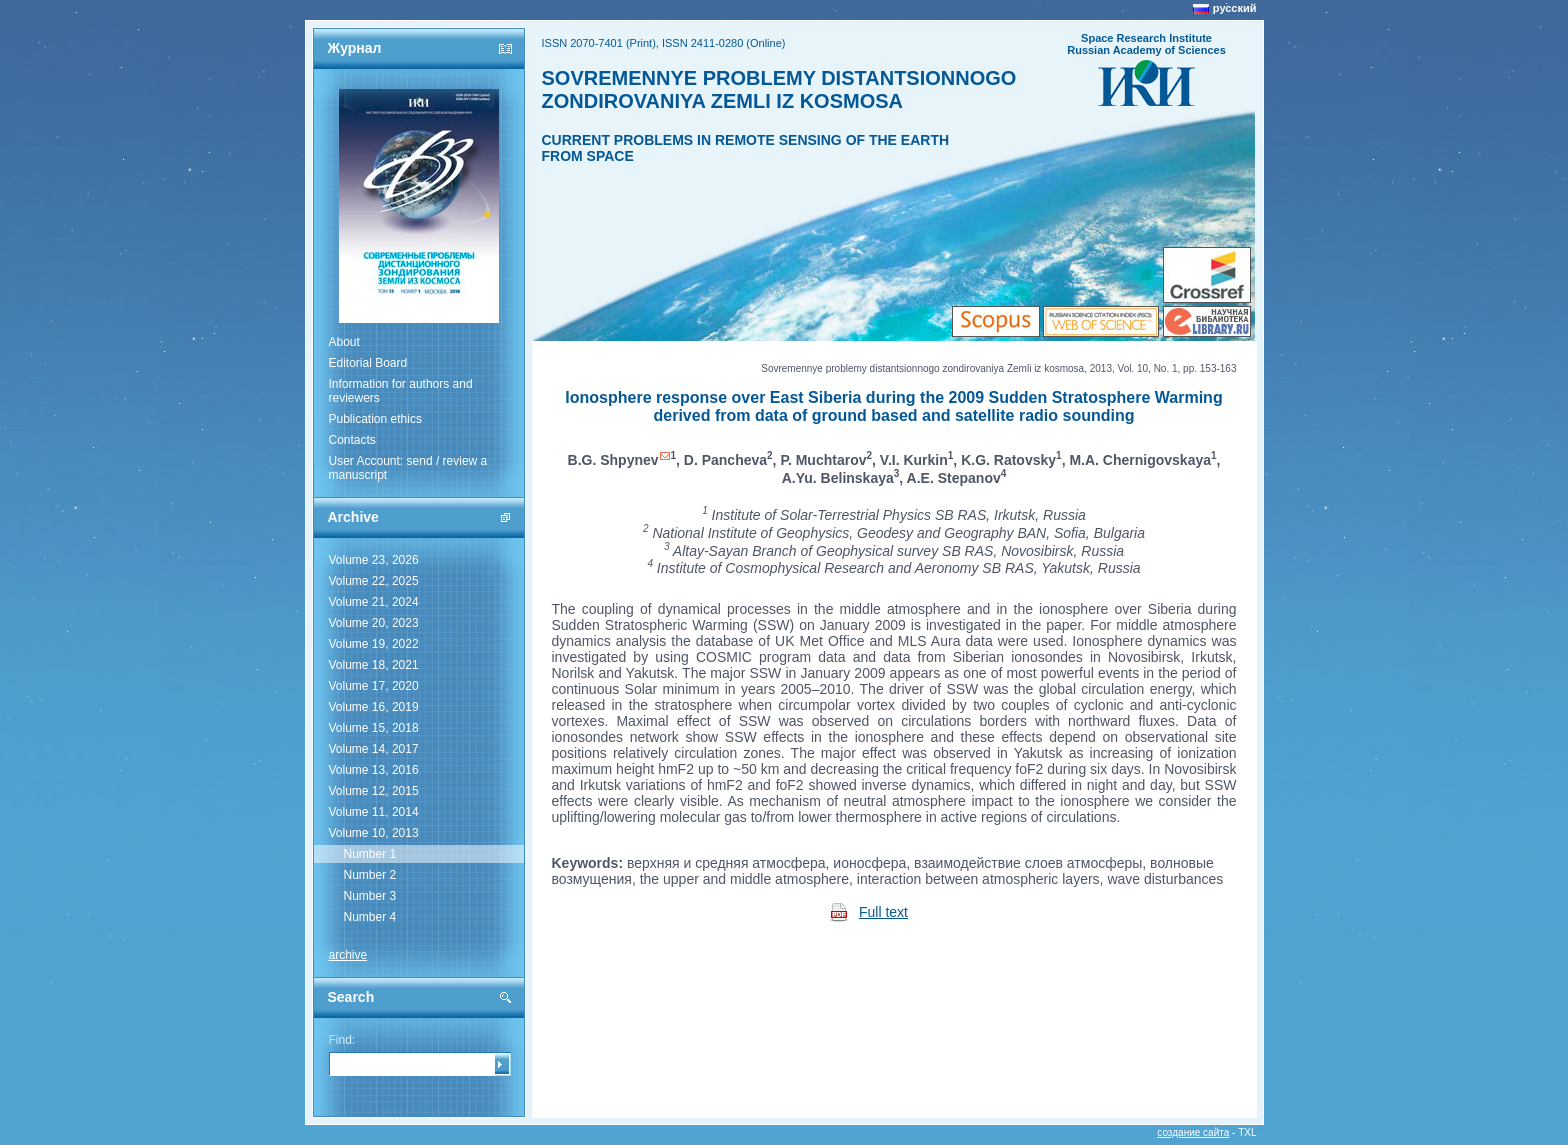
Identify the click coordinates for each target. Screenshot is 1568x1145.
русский (1235, 8)
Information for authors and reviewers (401, 391)
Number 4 (370, 917)
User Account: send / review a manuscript (408, 468)
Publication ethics (375, 419)
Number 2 (370, 875)
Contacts (352, 440)
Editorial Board (368, 363)
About (344, 342)
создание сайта (1193, 1132)
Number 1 (370, 854)
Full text (883, 912)
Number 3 (370, 896)
